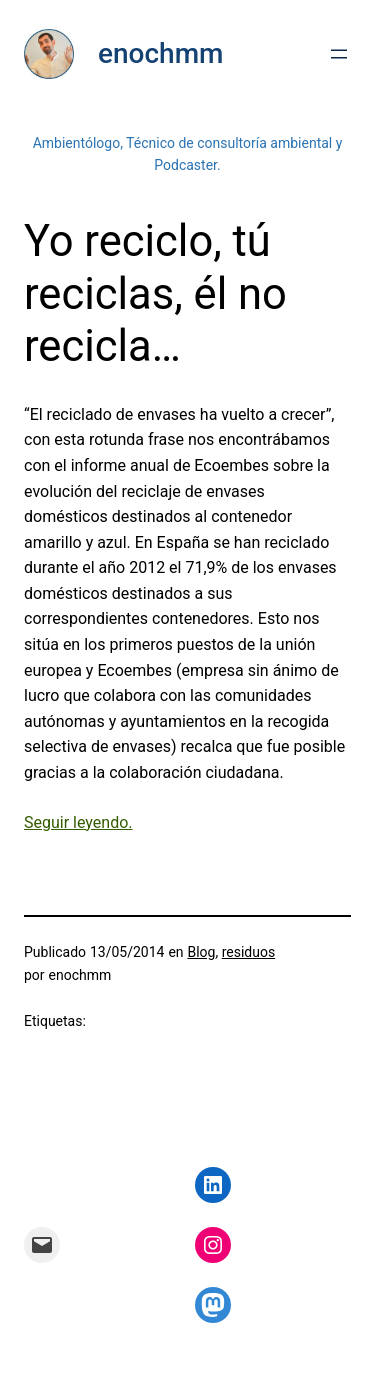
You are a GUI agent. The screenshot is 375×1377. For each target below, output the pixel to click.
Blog (201, 952)
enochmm (160, 53)
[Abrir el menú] (339, 54)
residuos (249, 952)
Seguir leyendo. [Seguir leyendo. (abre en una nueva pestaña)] (78, 822)
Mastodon (36, 1364)
